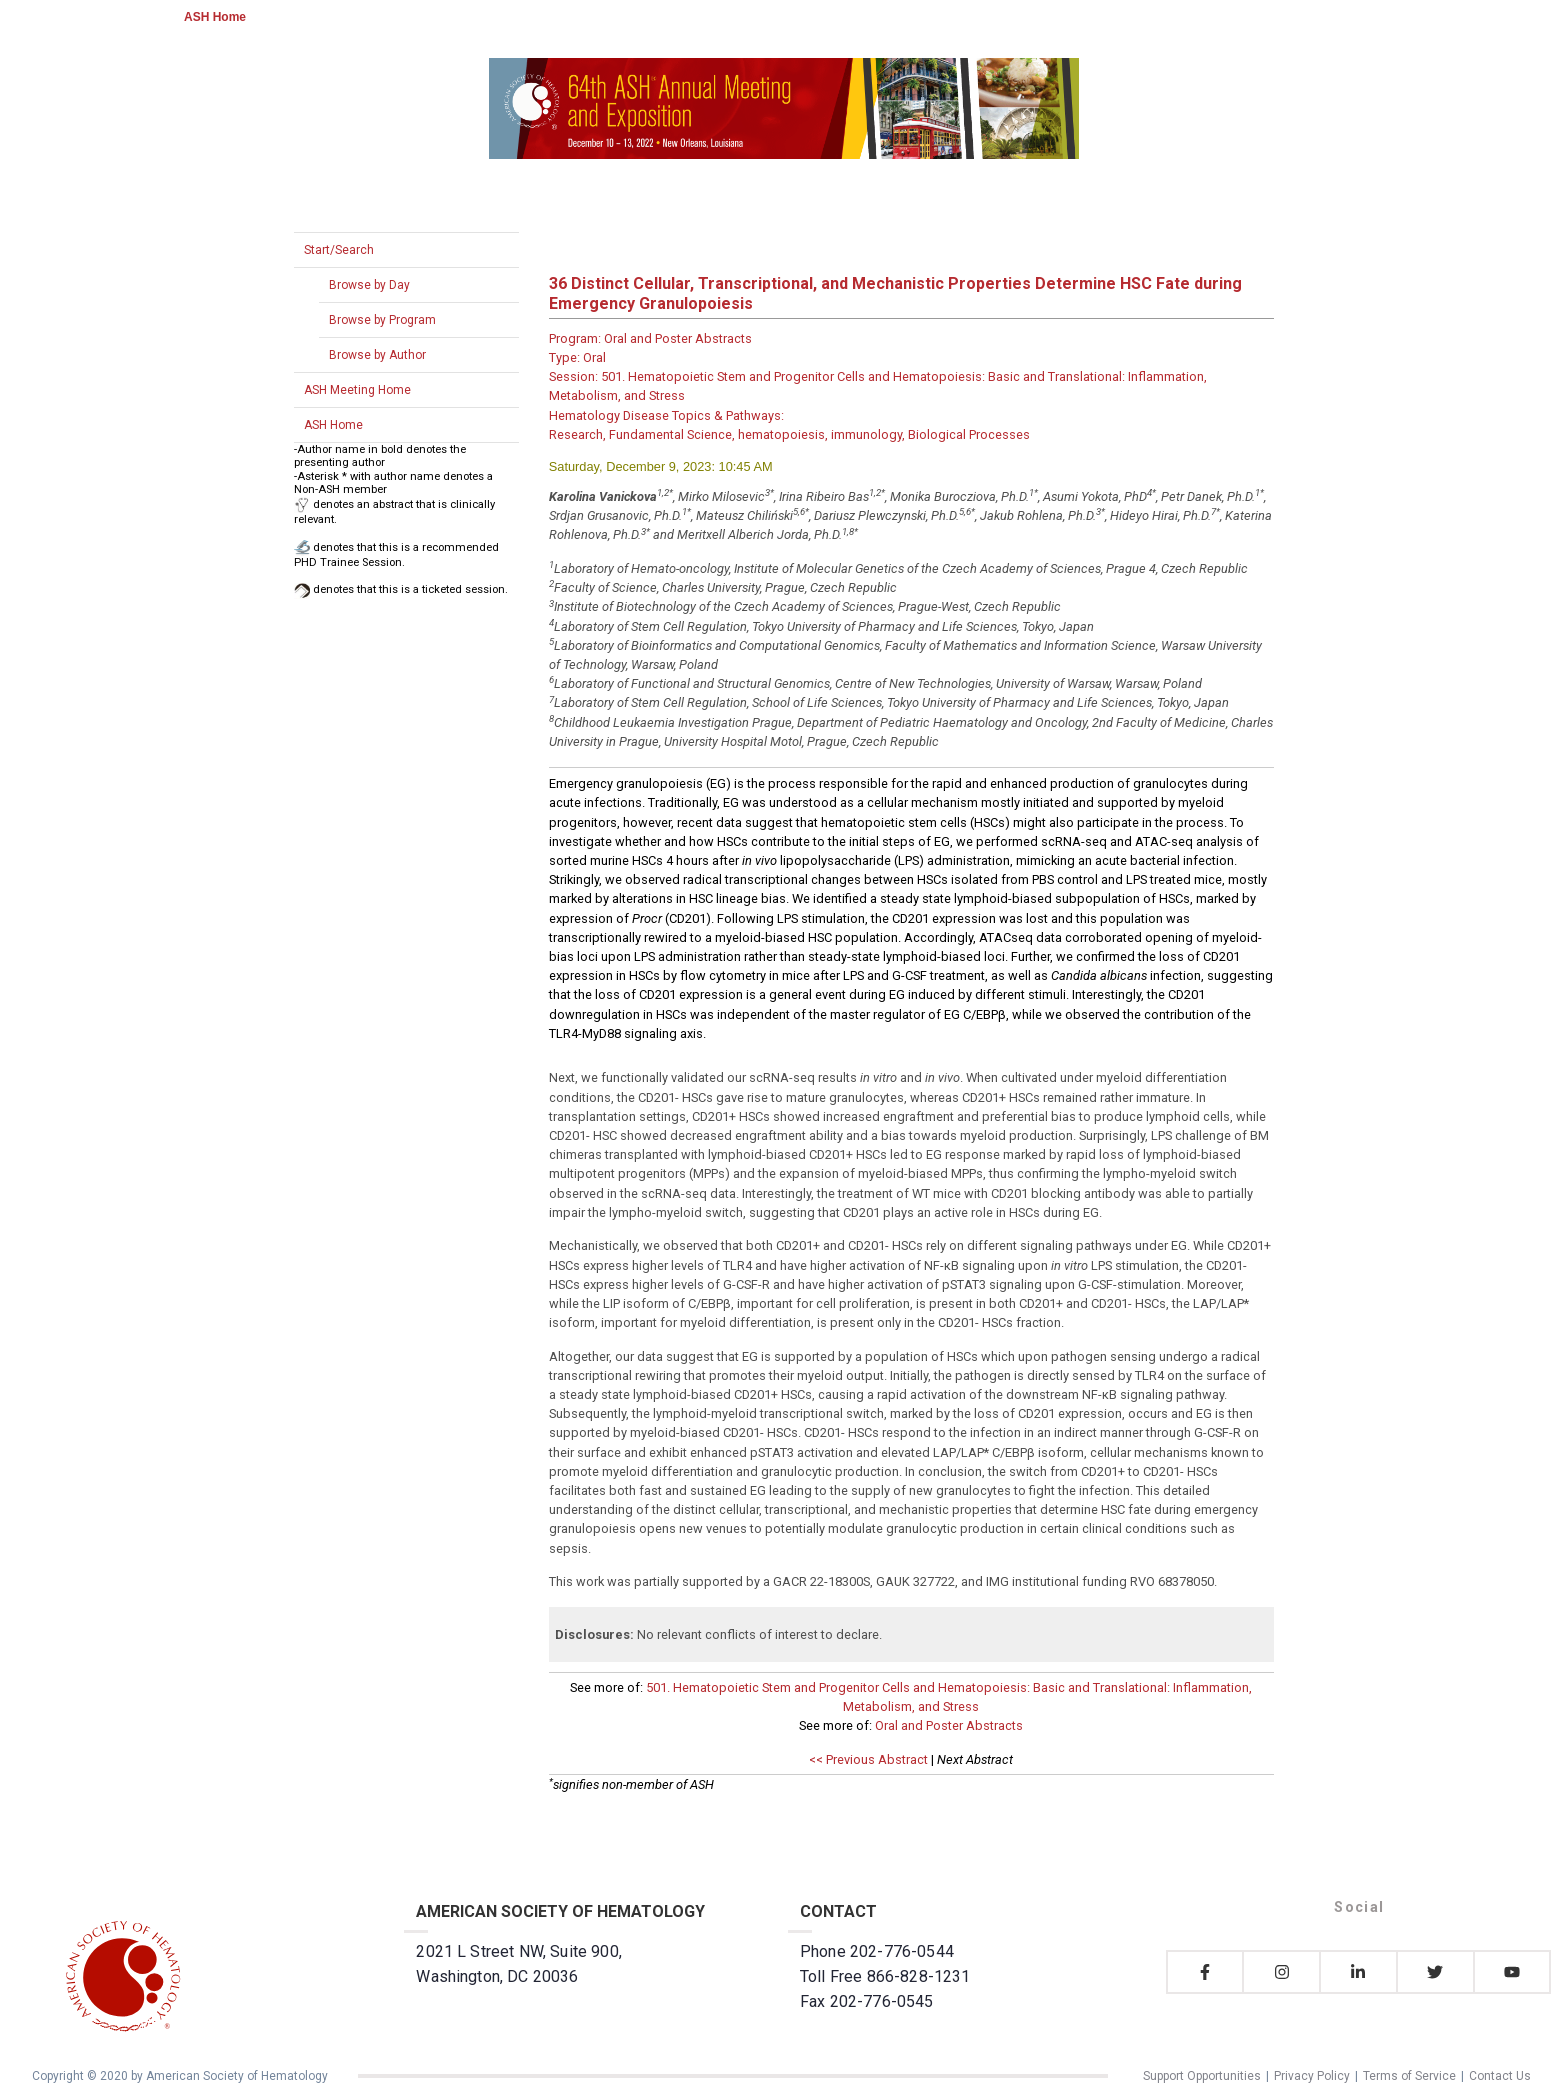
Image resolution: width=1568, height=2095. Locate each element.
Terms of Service (1409, 2076)
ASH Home (215, 17)
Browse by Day (369, 285)
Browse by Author (377, 355)
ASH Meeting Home (357, 390)
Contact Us (1500, 2076)
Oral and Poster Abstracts (949, 1725)
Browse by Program (382, 320)
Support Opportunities (1202, 2076)
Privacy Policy (1312, 2076)
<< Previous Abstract (868, 1759)
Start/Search (339, 250)
